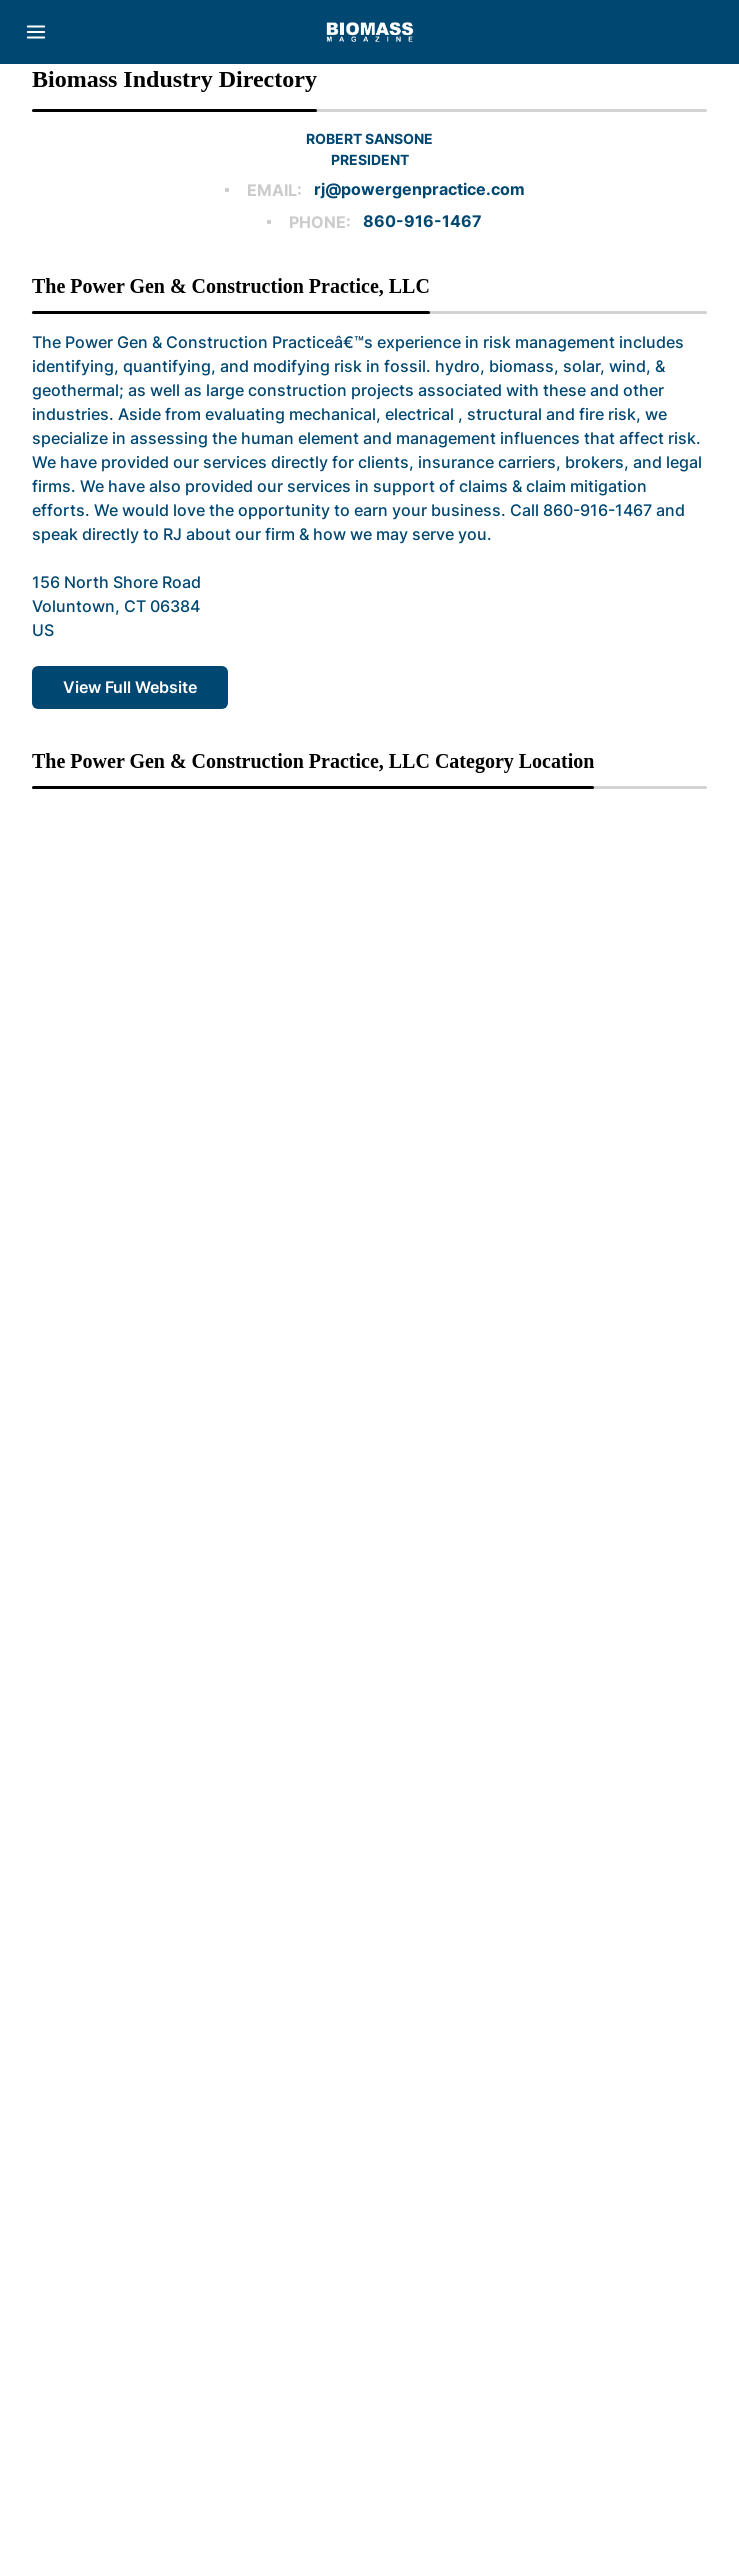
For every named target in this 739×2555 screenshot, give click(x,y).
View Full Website (130, 687)
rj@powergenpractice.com (419, 189)
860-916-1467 (422, 221)
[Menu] (36, 32)
